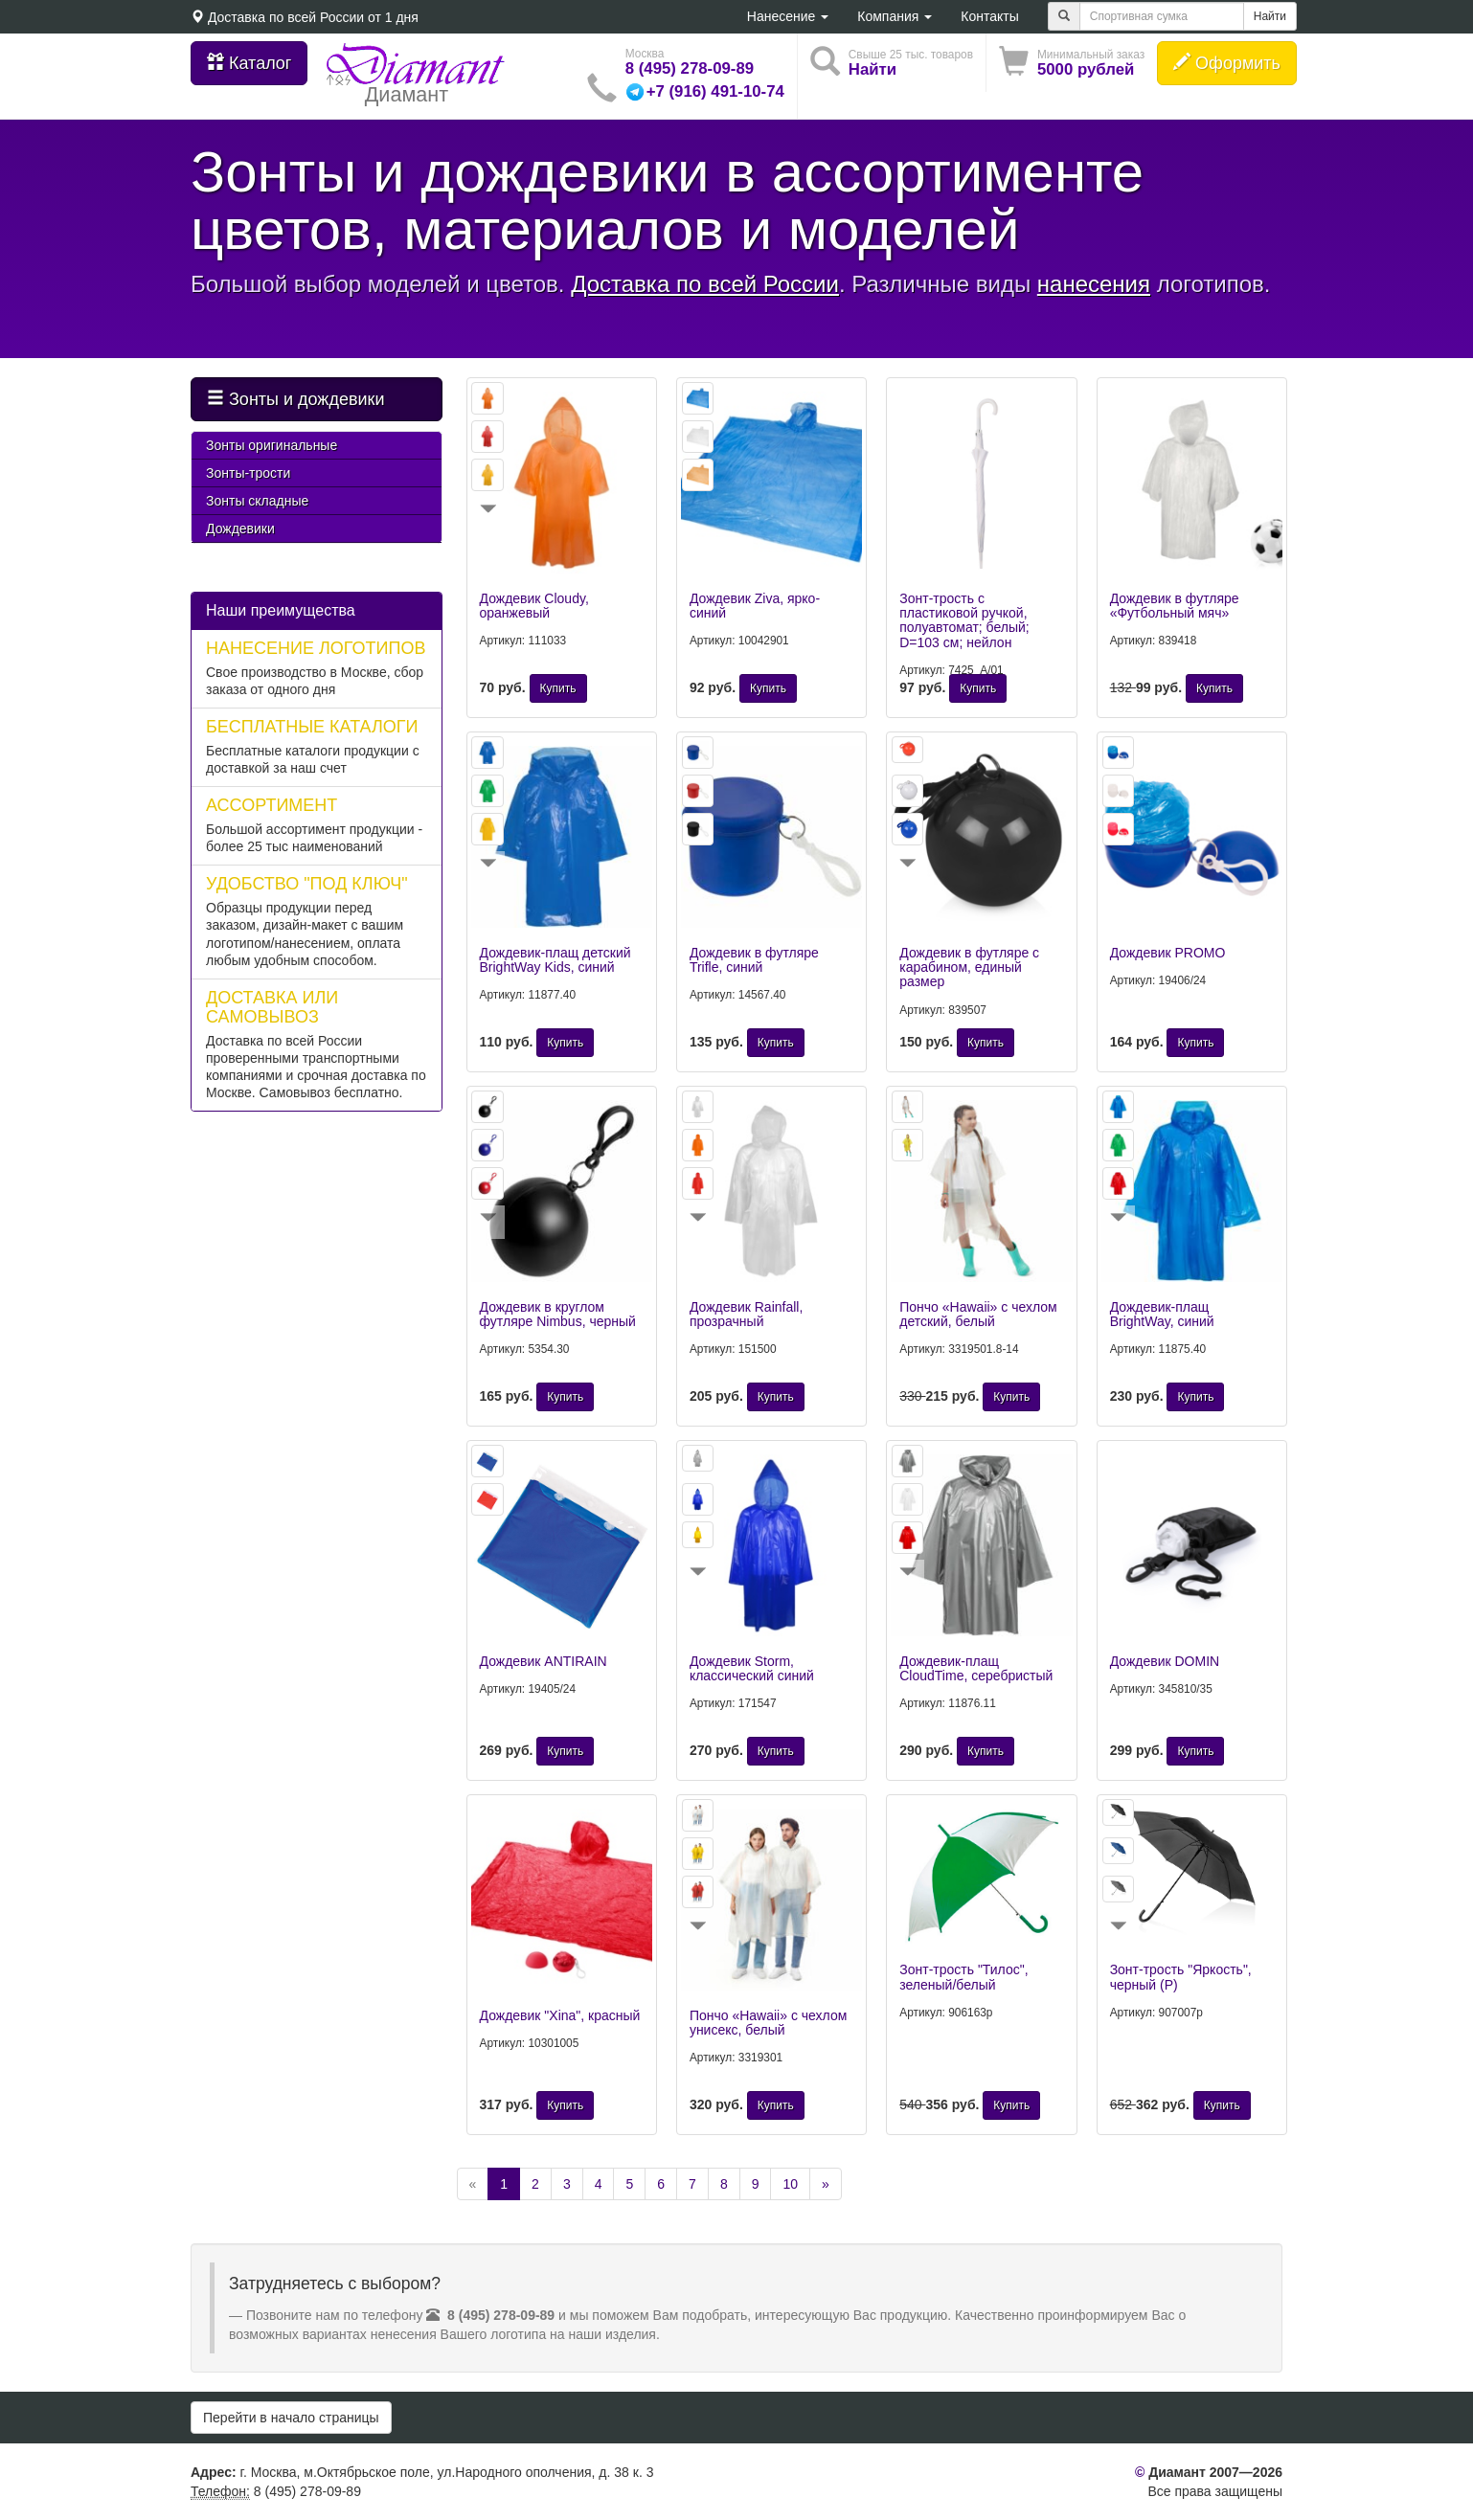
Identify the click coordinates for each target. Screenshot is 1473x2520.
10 (790, 2184)
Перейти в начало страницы (291, 2417)
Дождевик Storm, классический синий (752, 1668)
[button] (1071, 63)
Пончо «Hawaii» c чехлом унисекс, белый (768, 2022)
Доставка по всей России (286, 17)
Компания (894, 16)
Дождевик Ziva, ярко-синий (755, 605)
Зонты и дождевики (295, 399)
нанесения (1093, 284)
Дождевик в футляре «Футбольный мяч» (1174, 605)
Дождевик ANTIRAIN (543, 1661)
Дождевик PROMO (1168, 952)
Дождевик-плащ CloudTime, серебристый (976, 1668)
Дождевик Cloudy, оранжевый (534, 605)
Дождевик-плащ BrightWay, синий (1162, 1314)
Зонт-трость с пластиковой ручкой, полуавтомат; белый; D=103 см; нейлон (964, 620)
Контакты (989, 16)
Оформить (1226, 63)
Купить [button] (558, 688)
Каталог (249, 63)
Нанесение (787, 16)
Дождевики (240, 528)
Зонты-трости (248, 473)
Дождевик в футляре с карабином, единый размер (969, 967)
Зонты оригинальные (271, 445)
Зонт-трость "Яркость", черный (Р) (1181, 1976)
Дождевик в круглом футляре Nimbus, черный (558, 1314)
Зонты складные (257, 500)
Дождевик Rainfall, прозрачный (746, 1314)
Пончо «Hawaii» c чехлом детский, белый (977, 1314)
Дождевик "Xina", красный (560, 2015)
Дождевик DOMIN (1165, 1661)
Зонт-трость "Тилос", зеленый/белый (963, 1976)
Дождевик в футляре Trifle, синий (754, 960)
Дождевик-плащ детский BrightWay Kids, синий (555, 960)
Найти (1270, 16)
